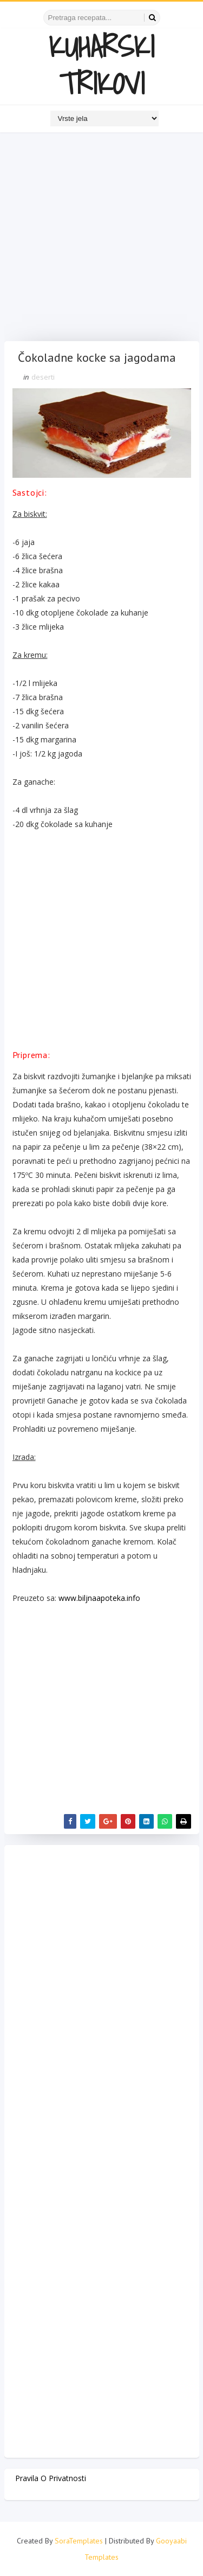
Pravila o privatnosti (50, 2478)
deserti (43, 377)
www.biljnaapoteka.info (99, 1598)
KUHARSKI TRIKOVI (101, 64)
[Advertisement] (101, 239)
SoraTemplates (79, 2541)
